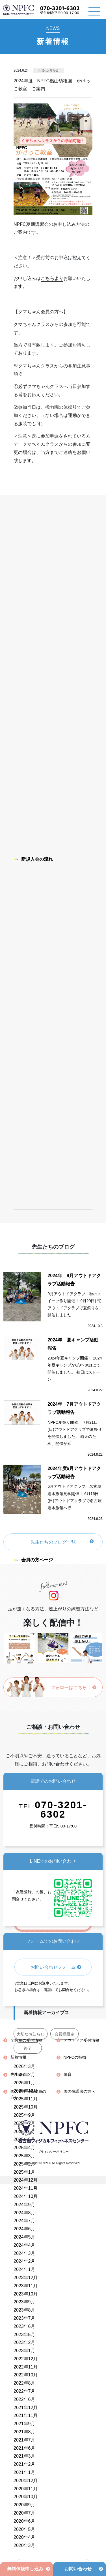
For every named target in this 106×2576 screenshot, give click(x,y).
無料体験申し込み (25, 2568)
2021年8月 (24, 2431)
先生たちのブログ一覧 (53, 1542)
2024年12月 (26, 2180)
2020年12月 (26, 2480)
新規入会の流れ (33, 859)
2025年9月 (24, 2115)
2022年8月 (24, 2383)
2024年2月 (24, 2261)
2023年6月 (24, 2326)
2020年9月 (24, 2504)
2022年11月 (26, 2367)
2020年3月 (24, 2545)
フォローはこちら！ (74, 1687)
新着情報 (18, 2057)
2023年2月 (24, 2342)
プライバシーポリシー (53, 2151)
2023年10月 (26, 2294)
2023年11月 (26, 2285)
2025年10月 (26, 2107)
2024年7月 (24, 2220)
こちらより (52, 278)
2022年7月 (24, 2391)
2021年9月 (24, 2423)
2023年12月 (26, 2277)
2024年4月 (24, 2245)
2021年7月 (24, 2440)
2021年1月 (24, 2472)
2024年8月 (24, 2212)
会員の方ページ (33, 1559)
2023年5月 (24, 2334)
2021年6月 (24, 2448)
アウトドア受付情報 (81, 2040)
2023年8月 (24, 2310)
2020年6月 (24, 2521)
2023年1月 (24, 2350)
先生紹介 (18, 2074)
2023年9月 (24, 2301)
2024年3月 (24, 2253)
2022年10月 (26, 2374)
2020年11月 (26, 2488)
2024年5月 (24, 2237)
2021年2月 (24, 2464)
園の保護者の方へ (79, 2091)
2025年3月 (24, 2155)
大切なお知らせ (48, 70)
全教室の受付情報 (26, 2040)
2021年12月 (26, 2407)
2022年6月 (24, 2399)
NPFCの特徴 (75, 2057)
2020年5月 (24, 2529)
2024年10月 (26, 2196)
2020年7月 (24, 2513)
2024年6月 (24, 2228)
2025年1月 (24, 2172)
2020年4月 (24, 2537)
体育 (68, 2074)
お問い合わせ (78, 2568)
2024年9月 (24, 2204)
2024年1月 (24, 2269)
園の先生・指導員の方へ (28, 2094)
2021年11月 (26, 2415)
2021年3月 (24, 2456)
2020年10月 (26, 2496)
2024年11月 (26, 2188)
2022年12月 (26, 2358)
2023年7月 (24, 2318)
